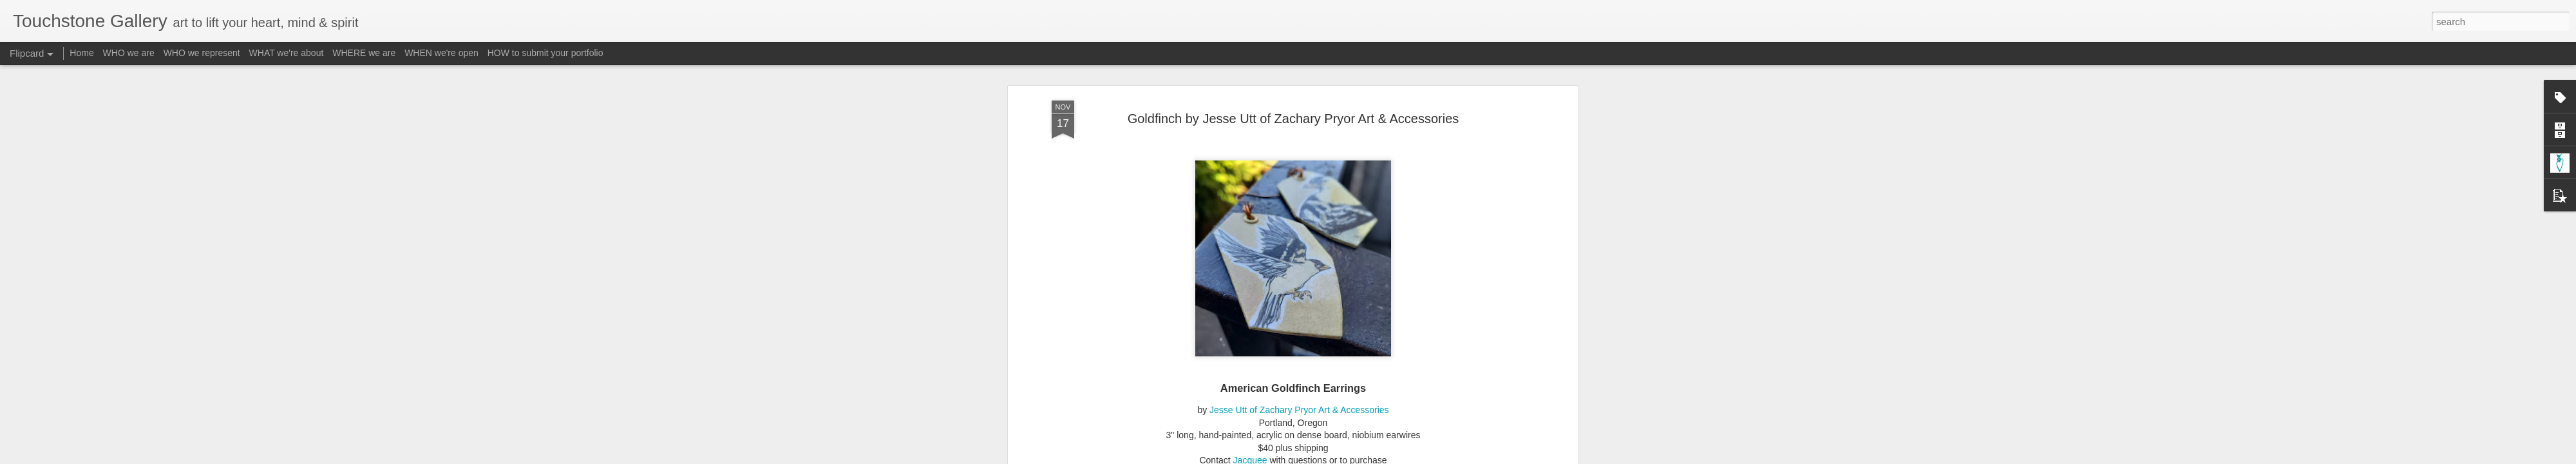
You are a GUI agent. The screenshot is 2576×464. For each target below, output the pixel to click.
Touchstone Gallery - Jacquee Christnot (1358, 218)
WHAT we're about (286, 53)
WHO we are (129, 53)
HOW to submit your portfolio (545, 53)
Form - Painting (1268, 234)
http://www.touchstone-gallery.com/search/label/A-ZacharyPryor (1267, 172)
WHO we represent (202, 53)
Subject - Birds (1482, 234)
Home (81, 53)
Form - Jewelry (1203, 234)
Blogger (1328, 457)
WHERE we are (363, 53)
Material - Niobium (1411, 234)
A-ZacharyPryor (1137, 234)
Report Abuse (1366, 457)
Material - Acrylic (1337, 234)
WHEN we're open (441, 53)
